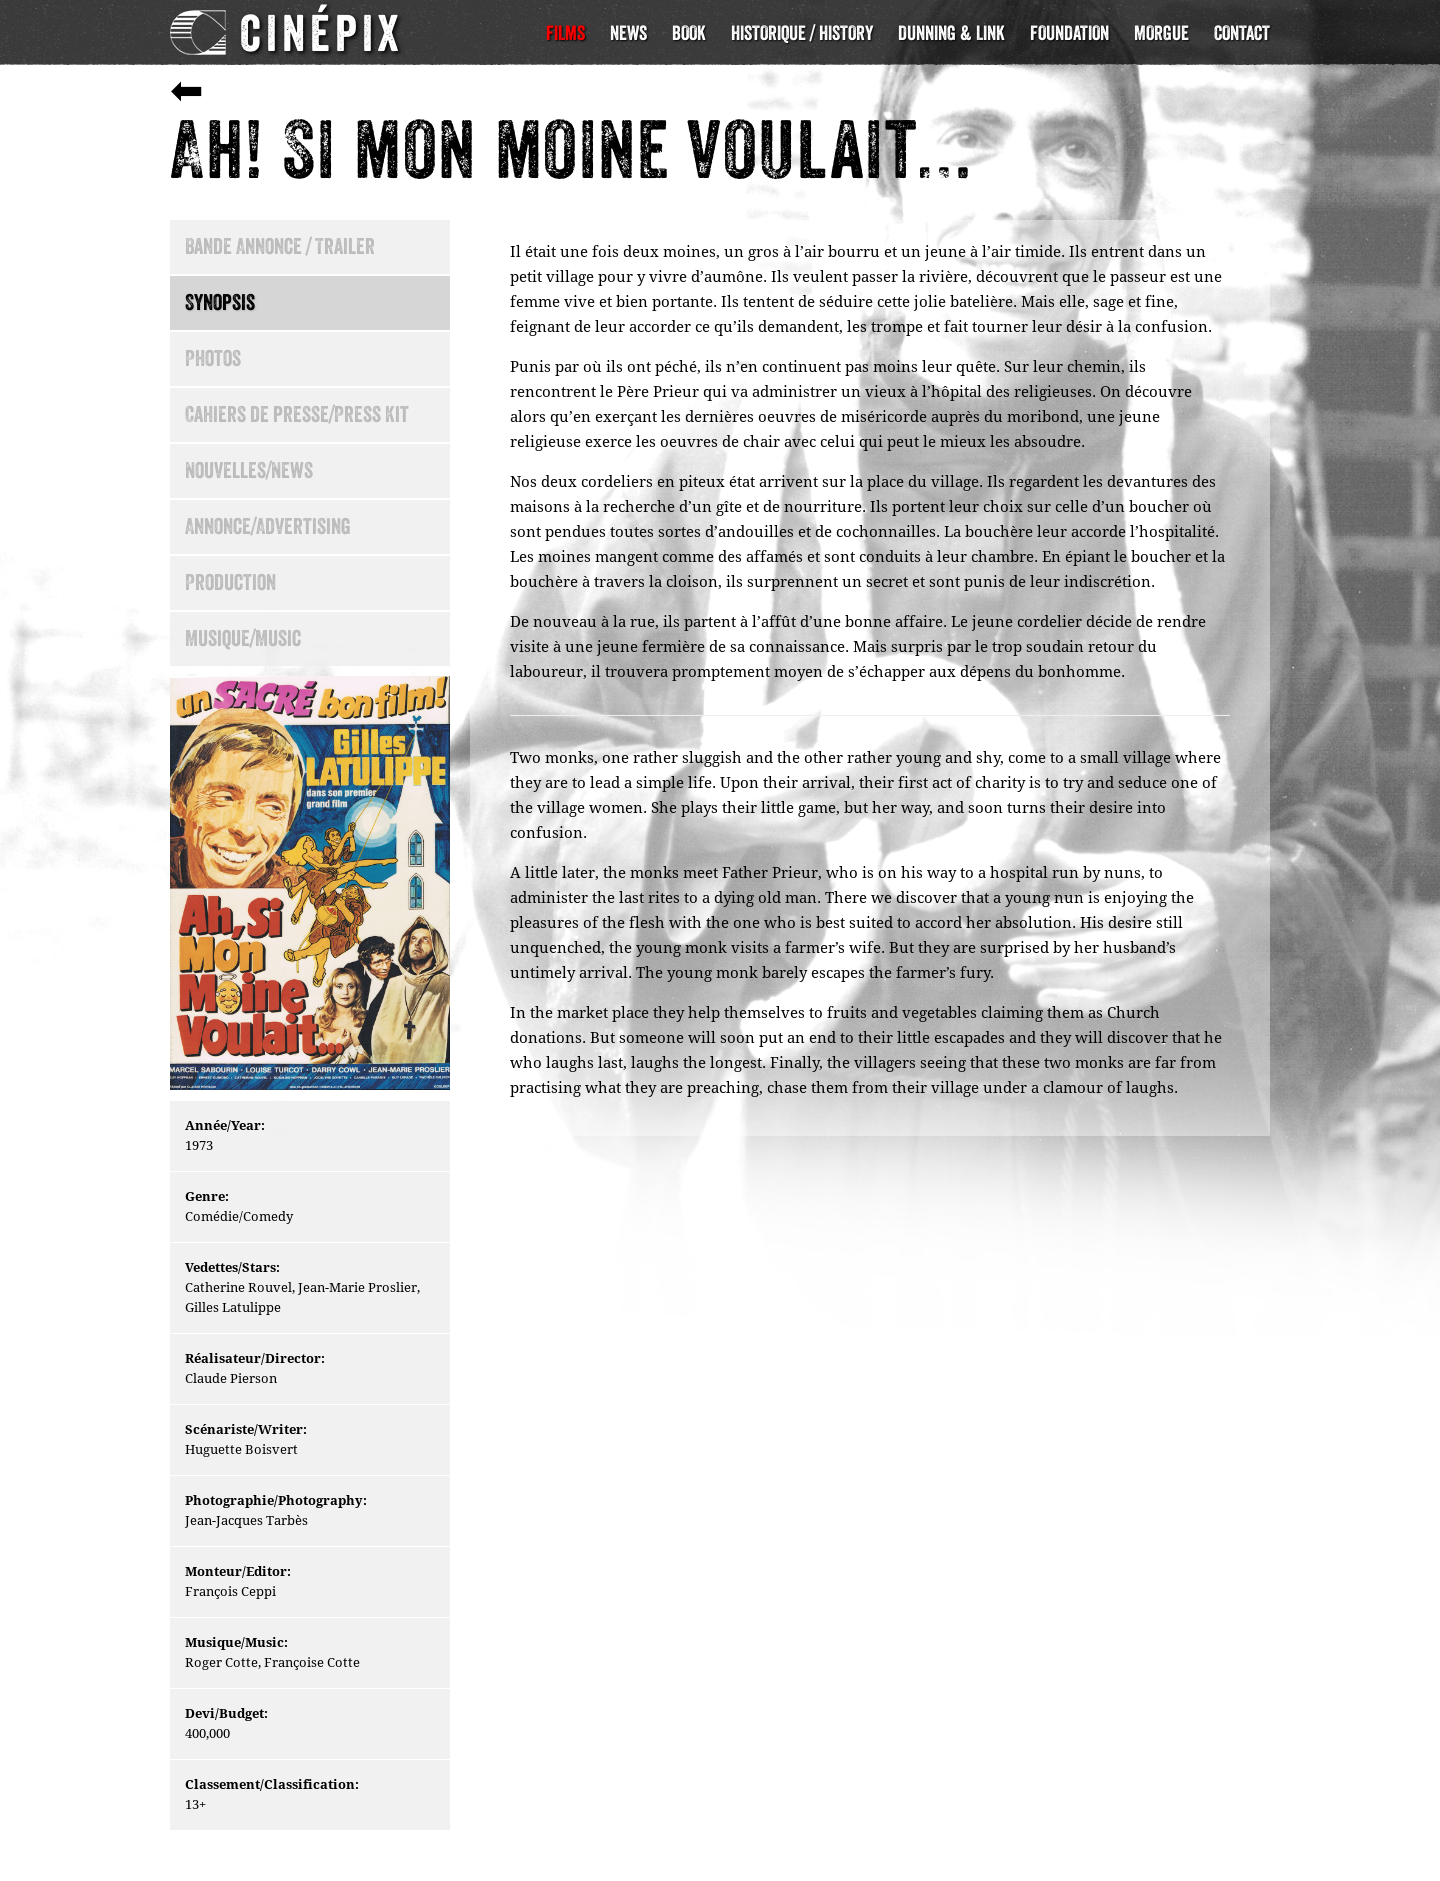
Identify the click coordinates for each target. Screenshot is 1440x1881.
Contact (1242, 33)
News (628, 33)
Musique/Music (243, 638)
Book (689, 33)
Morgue (1161, 33)
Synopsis (220, 302)
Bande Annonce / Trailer (280, 246)
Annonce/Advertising (268, 526)
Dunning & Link (951, 33)
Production (230, 582)
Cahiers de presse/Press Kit (297, 414)
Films (565, 33)
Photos (213, 358)
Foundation (1069, 33)
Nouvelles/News (249, 470)
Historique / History (802, 33)
